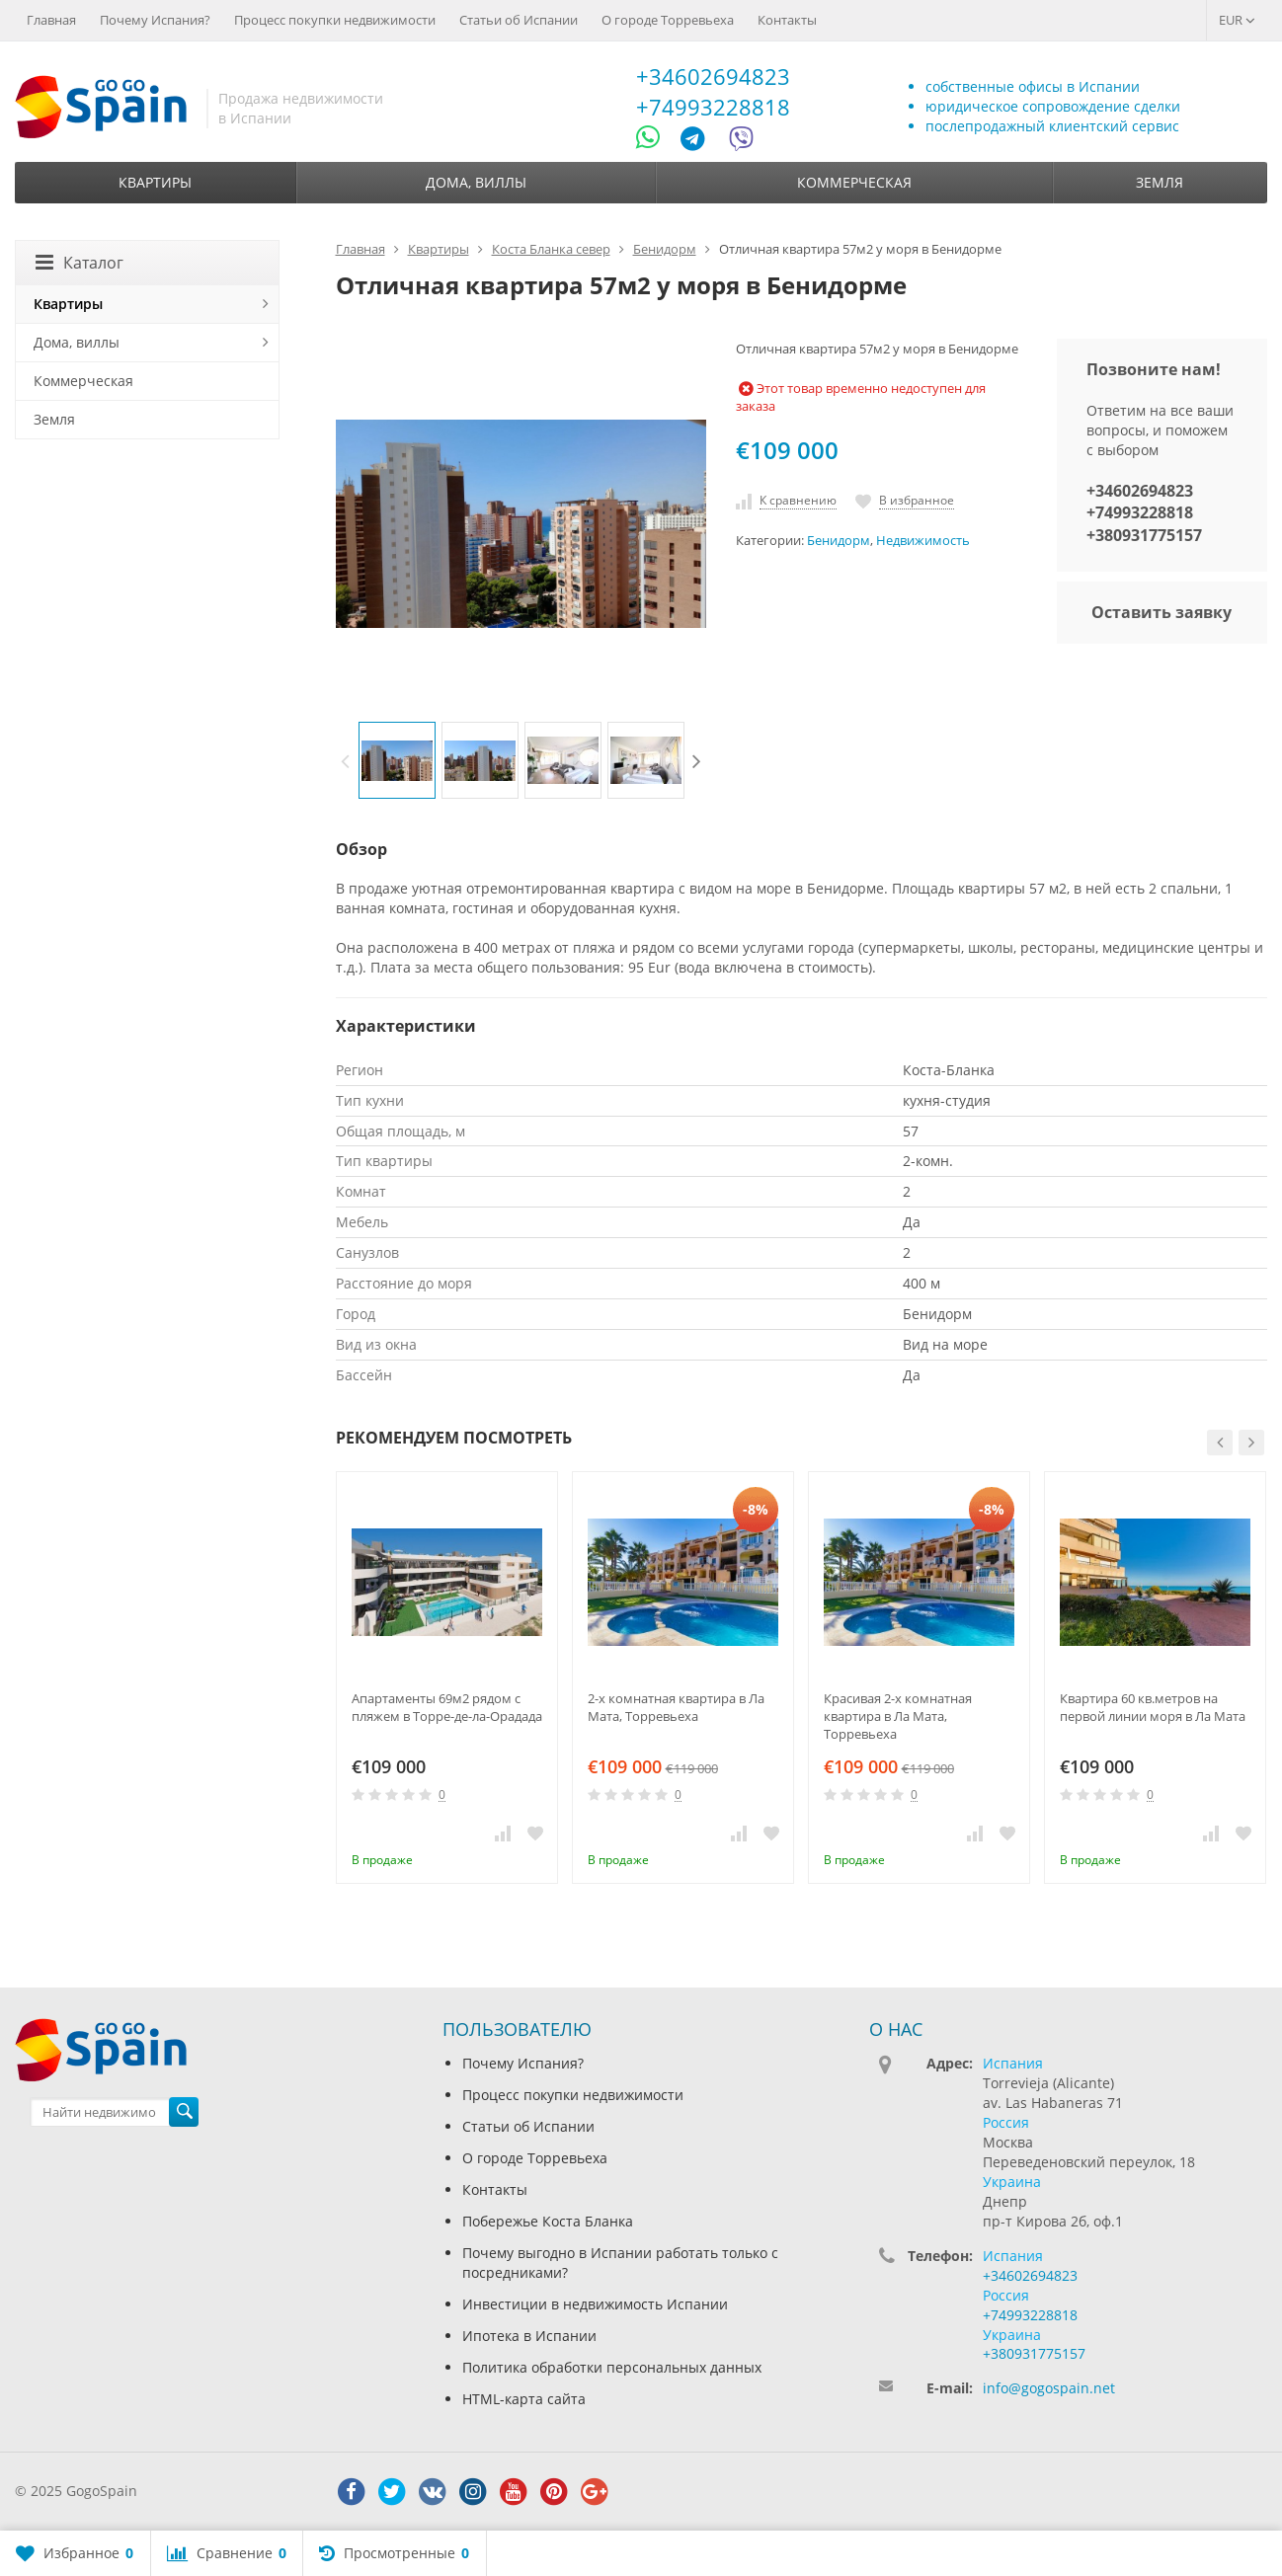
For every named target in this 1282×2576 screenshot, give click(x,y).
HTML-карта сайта (524, 2398)
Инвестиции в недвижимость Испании (595, 2304)
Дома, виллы (476, 182)
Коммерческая (854, 182)
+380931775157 (1144, 535)
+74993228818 (713, 106)
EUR (1237, 20)
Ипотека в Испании (529, 2335)
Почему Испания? (155, 20)
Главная (51, 20)
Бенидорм (838, 540)
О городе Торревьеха (667, 20)
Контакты (787, 20)
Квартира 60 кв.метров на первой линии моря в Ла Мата (1152, 1707)
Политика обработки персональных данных (611, 2367)
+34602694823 (713, 76)
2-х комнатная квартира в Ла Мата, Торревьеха (676, 1707)
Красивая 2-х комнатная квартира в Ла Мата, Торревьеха (898, 1716)
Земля (1159, 182)
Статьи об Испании (518, 20)
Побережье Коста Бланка (547, 2221)
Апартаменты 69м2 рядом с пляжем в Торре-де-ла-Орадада (447, 1707)
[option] (397, 760)
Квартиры (155, 182)
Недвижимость (923, 540)
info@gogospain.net (1049, 2388)
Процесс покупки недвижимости (335, 20)
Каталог (79, 262)
